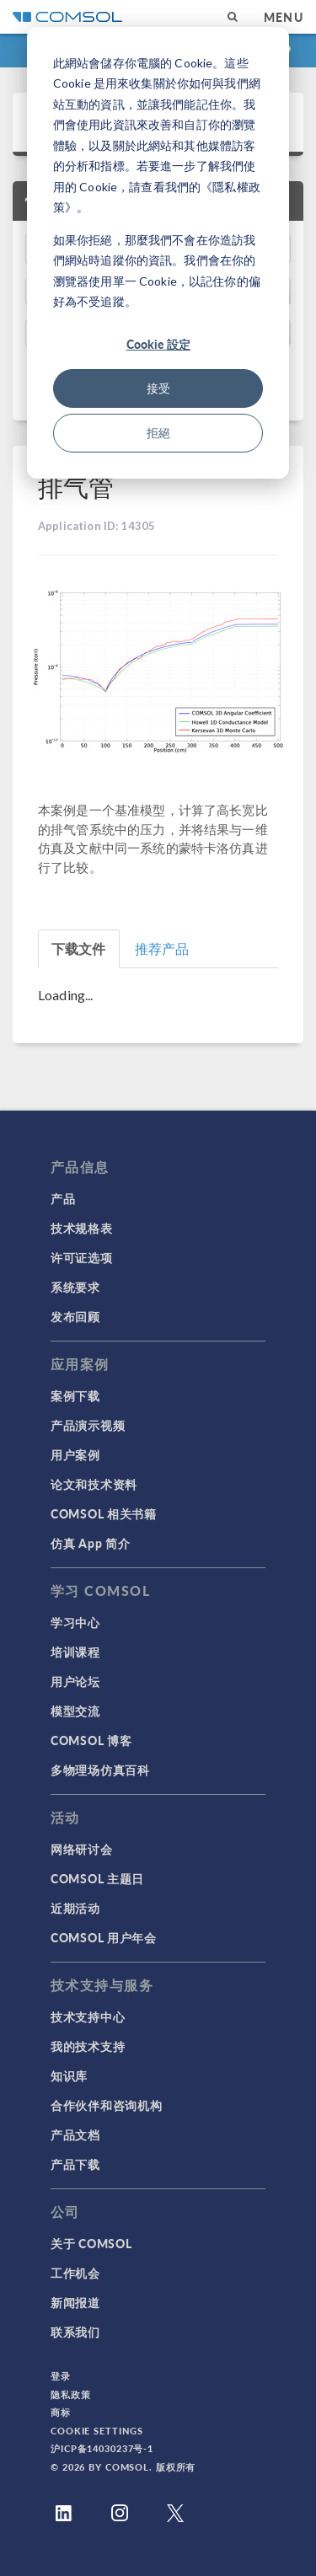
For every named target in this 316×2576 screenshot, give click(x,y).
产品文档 (75, 2134)
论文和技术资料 (94, 1483)
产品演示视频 (88, 1425)
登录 (61, 2376)
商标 (61, 2412)
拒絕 (158, 433)
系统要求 (75, 1286)
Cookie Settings (97, 2430)
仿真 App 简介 (90, 1542)
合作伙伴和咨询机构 (106, 2105)
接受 (158, 388)
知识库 (69, 2075)
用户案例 (75, 1454)
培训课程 (75, 1651)
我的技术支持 (88, 2046)
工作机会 (75, 2272)
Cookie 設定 (158, 343)
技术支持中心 (88, 2016)
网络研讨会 (82, 1848)
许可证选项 (82, 1257)
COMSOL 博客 (91, 1740)
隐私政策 (71, 2394)
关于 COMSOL (91, 2243)
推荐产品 (162, 948)
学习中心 (75, 1622)
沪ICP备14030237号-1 (102, 2448)
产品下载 (75, 2164)
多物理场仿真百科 (100, 1769)
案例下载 (75, 1395)
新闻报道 (75, 2302)
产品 (63, 1198)
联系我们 (75, 2331)
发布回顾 (75, 1316)
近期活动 (75, 1907)
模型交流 (75, 1710)
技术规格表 (82, 1227)
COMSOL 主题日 (97, 1878)
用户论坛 (75, 1681)
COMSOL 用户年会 (104, 1937)
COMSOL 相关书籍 (104, 1513)
